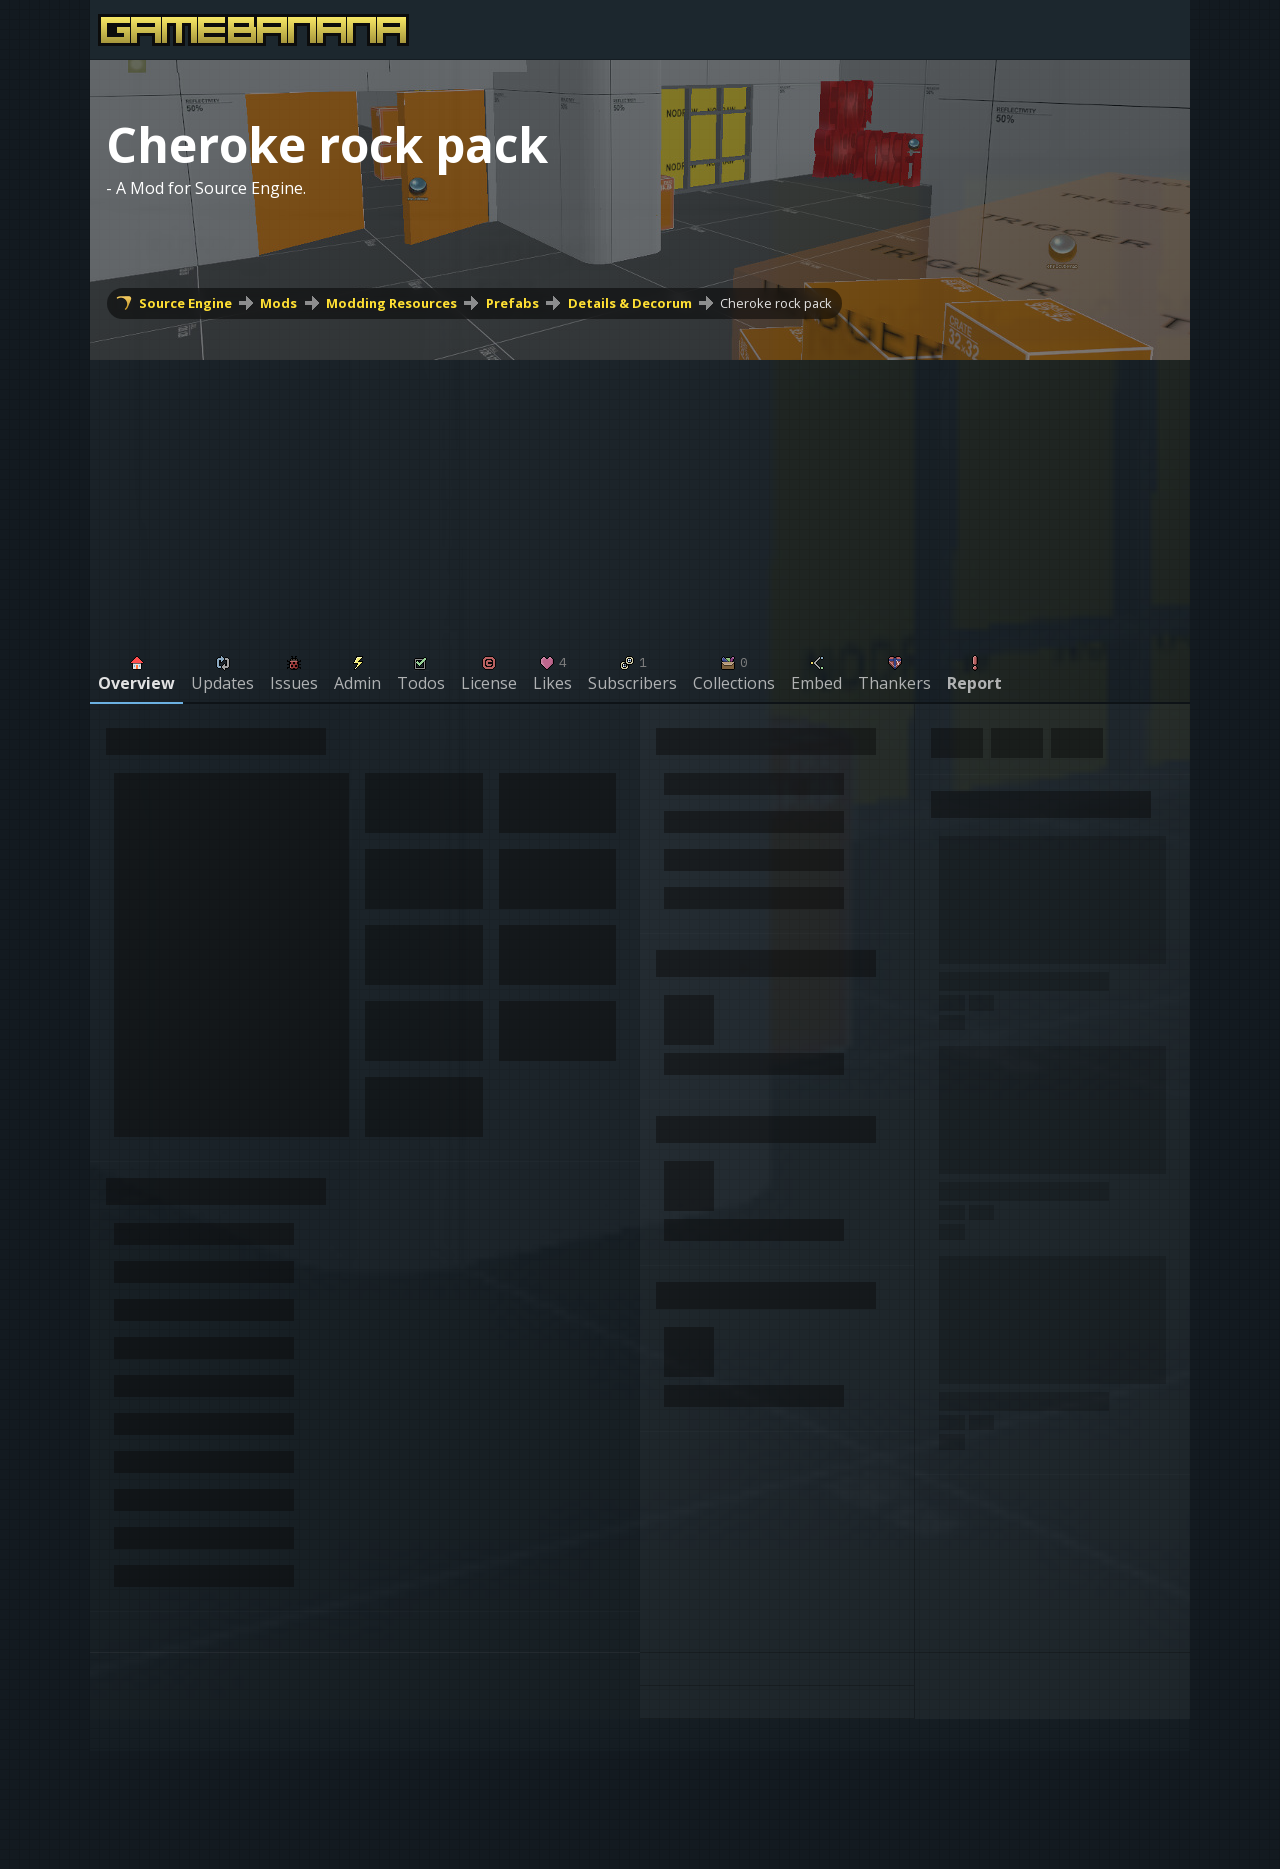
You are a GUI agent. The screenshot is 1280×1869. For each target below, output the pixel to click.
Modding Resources (391, 303)
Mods (278, 303)
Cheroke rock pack (776, 303)
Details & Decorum (630, 303)
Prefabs (512, 303)
